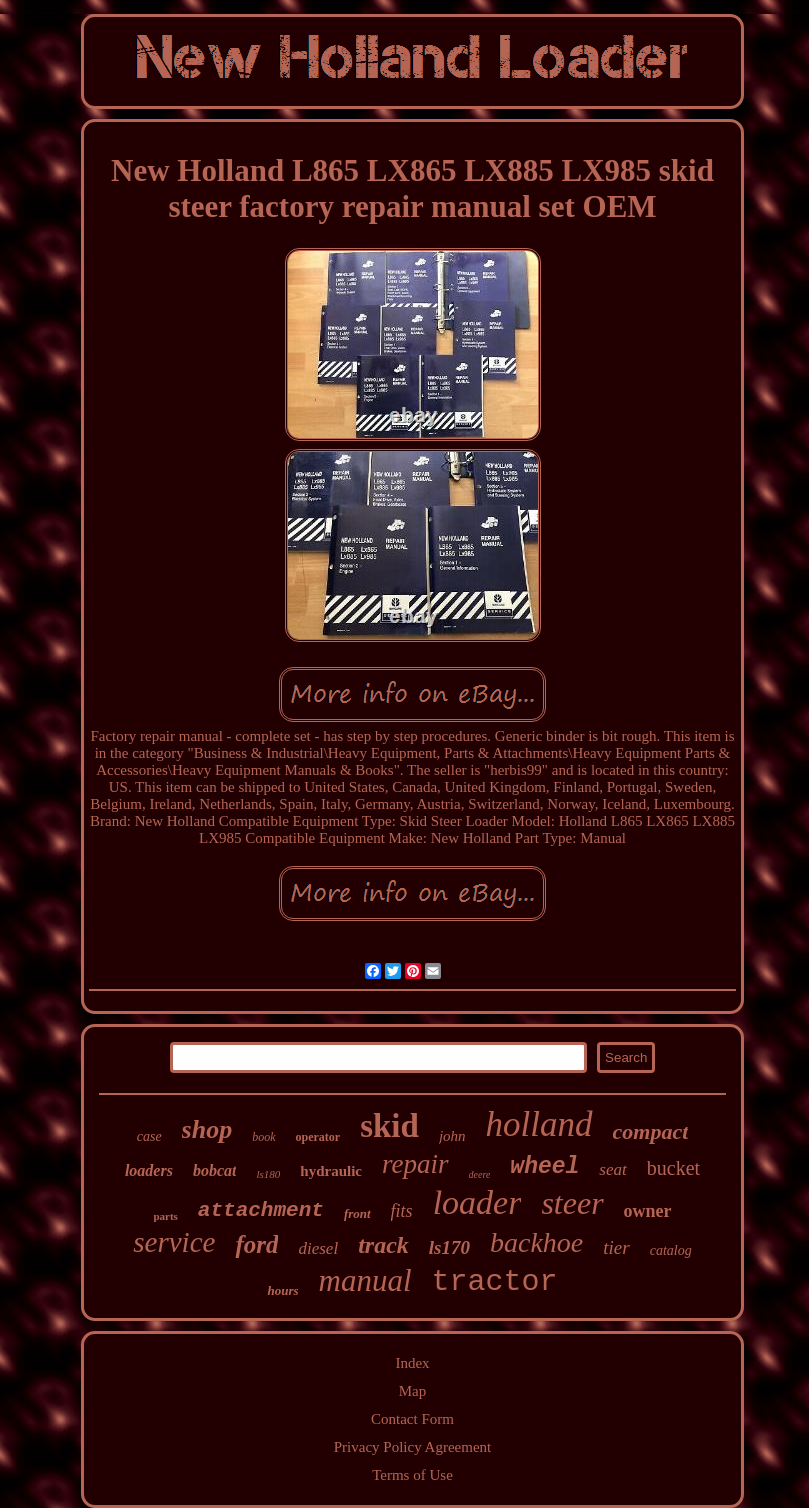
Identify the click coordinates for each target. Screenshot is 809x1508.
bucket (673, 1168)
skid (389, 1126)
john (452, 1136)
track (383, 1245)
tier (616, 1247)
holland (539, 1124)
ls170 (449, 1247)
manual (365, 1280)
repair (415, 1164)
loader (477, 1202)
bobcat (215, 1170)
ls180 (268, 1174)
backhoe (536, 1242)
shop (207, 1129)
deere (480, 1174)
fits (402, 1211)
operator (318, 1137)
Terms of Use (412, 1475)
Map (413, 1391)
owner (648, 1211)
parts (165, 1216)
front (357, 1213)
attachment (261, 1210)
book (263, 1137)
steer (572, 1203)
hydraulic (331, 1171)
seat (612, 1169)
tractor (495, 1282)
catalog (671, 1250)
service (174, 1242)
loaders (149, 1170)
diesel (318, 1248)
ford (256, 1244)
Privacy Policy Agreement (412, 1447)
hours (282, 1290)
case (149, 1136)
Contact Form (412, 1419)
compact (651, 1131)
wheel (544, 1167)
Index (412, 1363)
